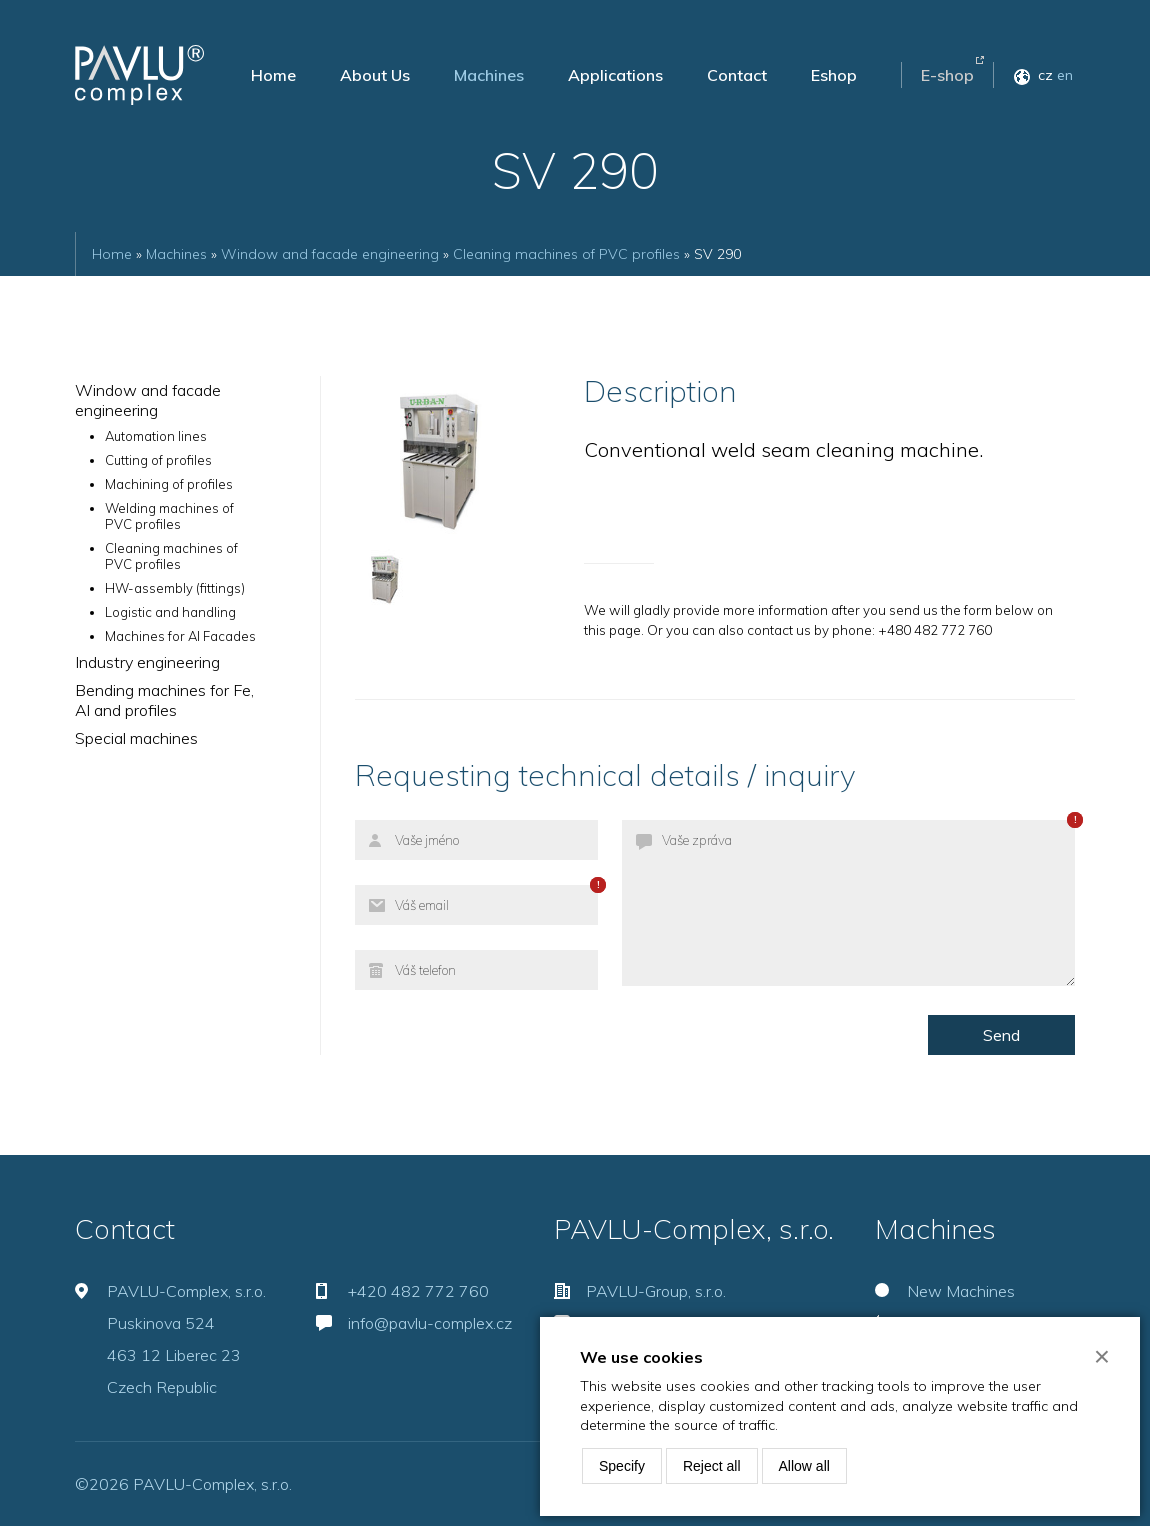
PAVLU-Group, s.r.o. (656, 1291)
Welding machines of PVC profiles (169, 516)
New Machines (961, 1291)
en (1065, 75)
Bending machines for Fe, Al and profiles (164, 700)
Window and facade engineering (330, 254)
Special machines (136, 738)
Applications (615, 75)
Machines (489, 75)
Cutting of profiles (158, 460)
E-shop (947, 75)
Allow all (804, 1466)
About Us (375, 75)
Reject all (712, 1466)
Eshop (834, 75)
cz (1045, 75)
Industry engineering (147, 662)
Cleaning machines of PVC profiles (566, 254)
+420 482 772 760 (418, 1291)
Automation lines (156, 436)
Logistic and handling (170, 612)
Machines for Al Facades (180, 636)
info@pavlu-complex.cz (430, 1323)
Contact (737, 75)
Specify (622, 1466)
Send (1001, 1035)
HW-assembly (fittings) (175, 588)
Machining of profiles (169, 484)
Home (273, 75)
